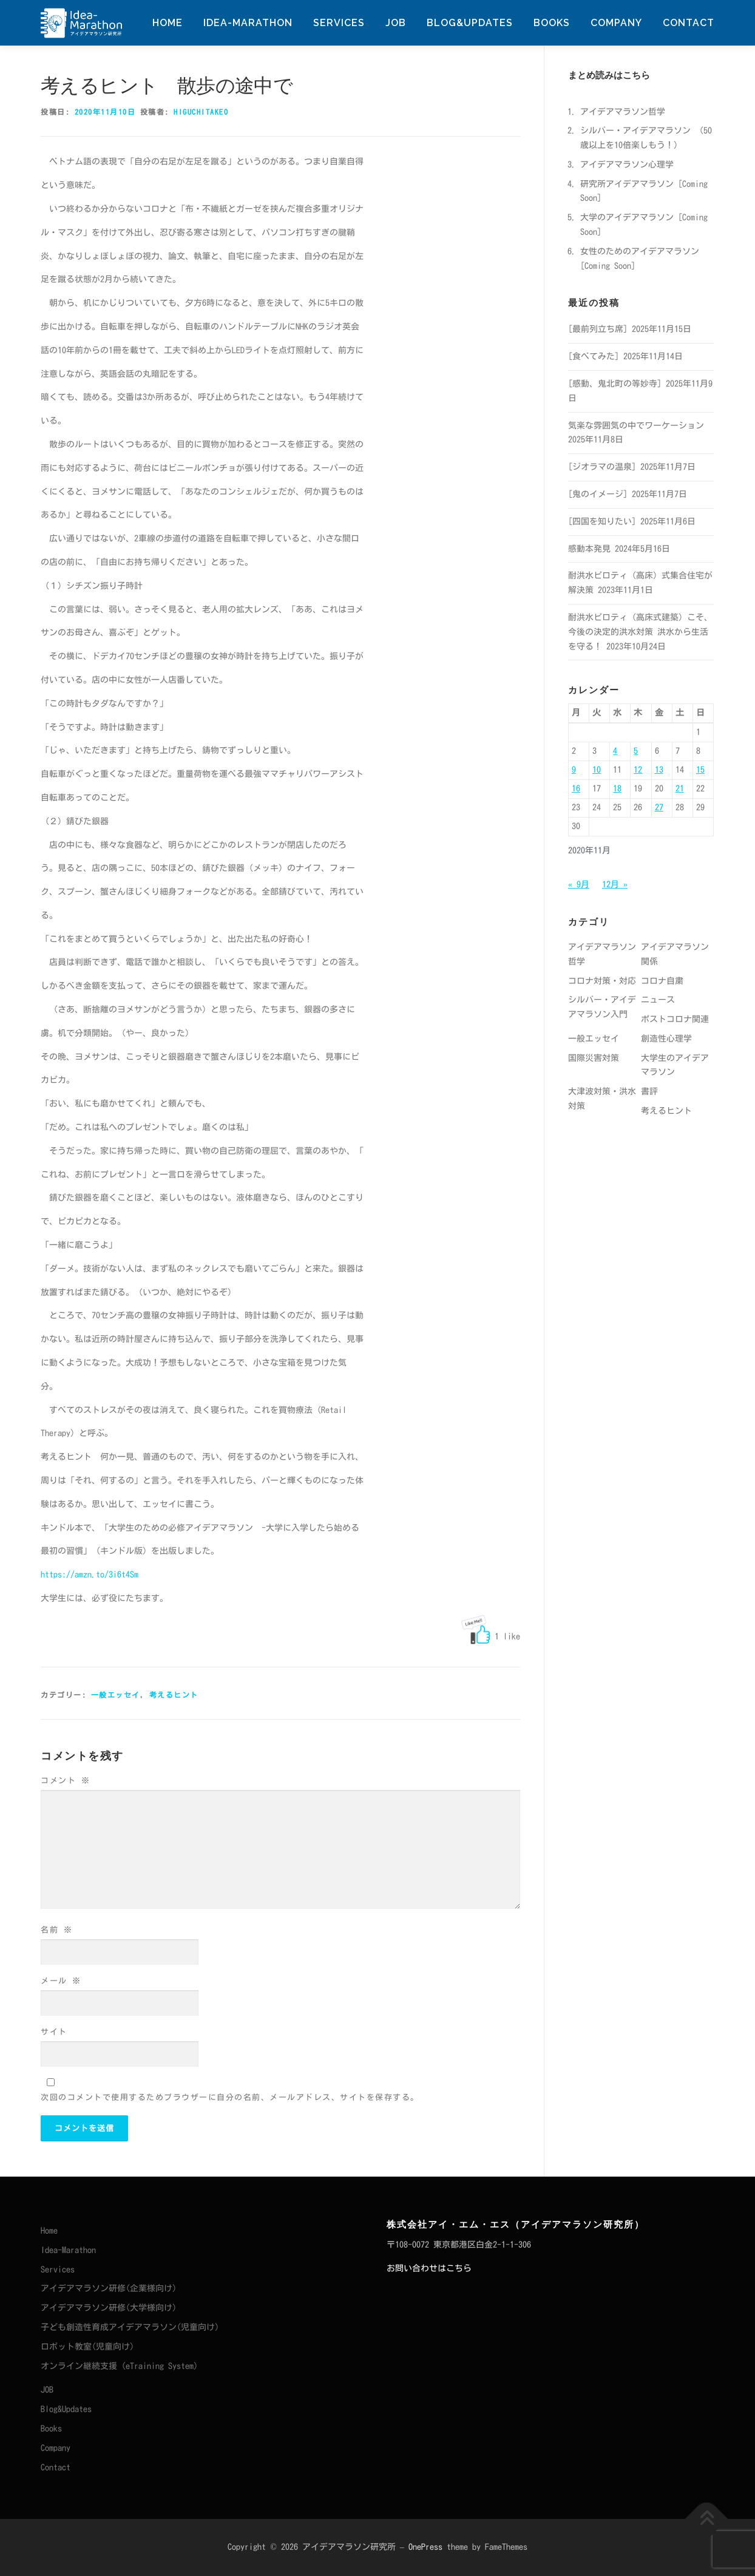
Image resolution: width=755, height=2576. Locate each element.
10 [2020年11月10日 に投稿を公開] (596, 769)
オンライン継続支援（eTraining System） (121, 2366)
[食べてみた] (593, 356)
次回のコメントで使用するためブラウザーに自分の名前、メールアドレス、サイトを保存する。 (230, 2097)
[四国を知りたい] (602, 521)
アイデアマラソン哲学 (622, 111)
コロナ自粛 (662, 981)
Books (551, 23)
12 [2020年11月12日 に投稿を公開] (638, 769)
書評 (649, 1091)
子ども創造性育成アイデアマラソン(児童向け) (130, 2327)
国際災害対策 (593, 1058)
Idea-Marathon (248, 23)
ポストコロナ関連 (675, 1019)
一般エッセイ (115, 1694)
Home (167, 23)
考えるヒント (173, 1694)
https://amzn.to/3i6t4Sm (89, 1574)
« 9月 (578, 884)
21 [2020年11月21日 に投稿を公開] (679, 788)
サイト (54, 2032)
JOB (395, 23)
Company (616, 23)
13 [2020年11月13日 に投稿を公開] (659, 769)
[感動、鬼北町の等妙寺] (615, 383)
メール (61, 1981)
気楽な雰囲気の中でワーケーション (636, 425)
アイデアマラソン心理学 (627, 164)
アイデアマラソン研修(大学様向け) (109, 2307)
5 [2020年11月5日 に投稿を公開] (636, 751)
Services (339, 23)
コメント (65, 1781)
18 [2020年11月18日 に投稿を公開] (617, 788)
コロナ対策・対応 (602, 981)
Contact (688, 23)
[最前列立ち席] (598, 329)
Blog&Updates (470, 23)
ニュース (658, 999)
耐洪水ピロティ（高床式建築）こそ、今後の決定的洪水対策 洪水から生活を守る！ (640, 632)
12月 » (615, 884)
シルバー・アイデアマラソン (635, 130)
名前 (56, 1930)
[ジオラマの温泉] (602, 467)
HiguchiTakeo (201, 111)
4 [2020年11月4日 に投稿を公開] (615, 751)
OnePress (425, 2547)
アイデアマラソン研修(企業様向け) (109, 2288)
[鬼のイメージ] (598, 494)
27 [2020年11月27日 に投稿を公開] (659, 807)
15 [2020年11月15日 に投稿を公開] (700, 769)
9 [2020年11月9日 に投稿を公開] (574, 769)
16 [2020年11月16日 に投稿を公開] (576, 788)
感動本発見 (589, 548)
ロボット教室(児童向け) (87, 2346)
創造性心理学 (666, 1038)
